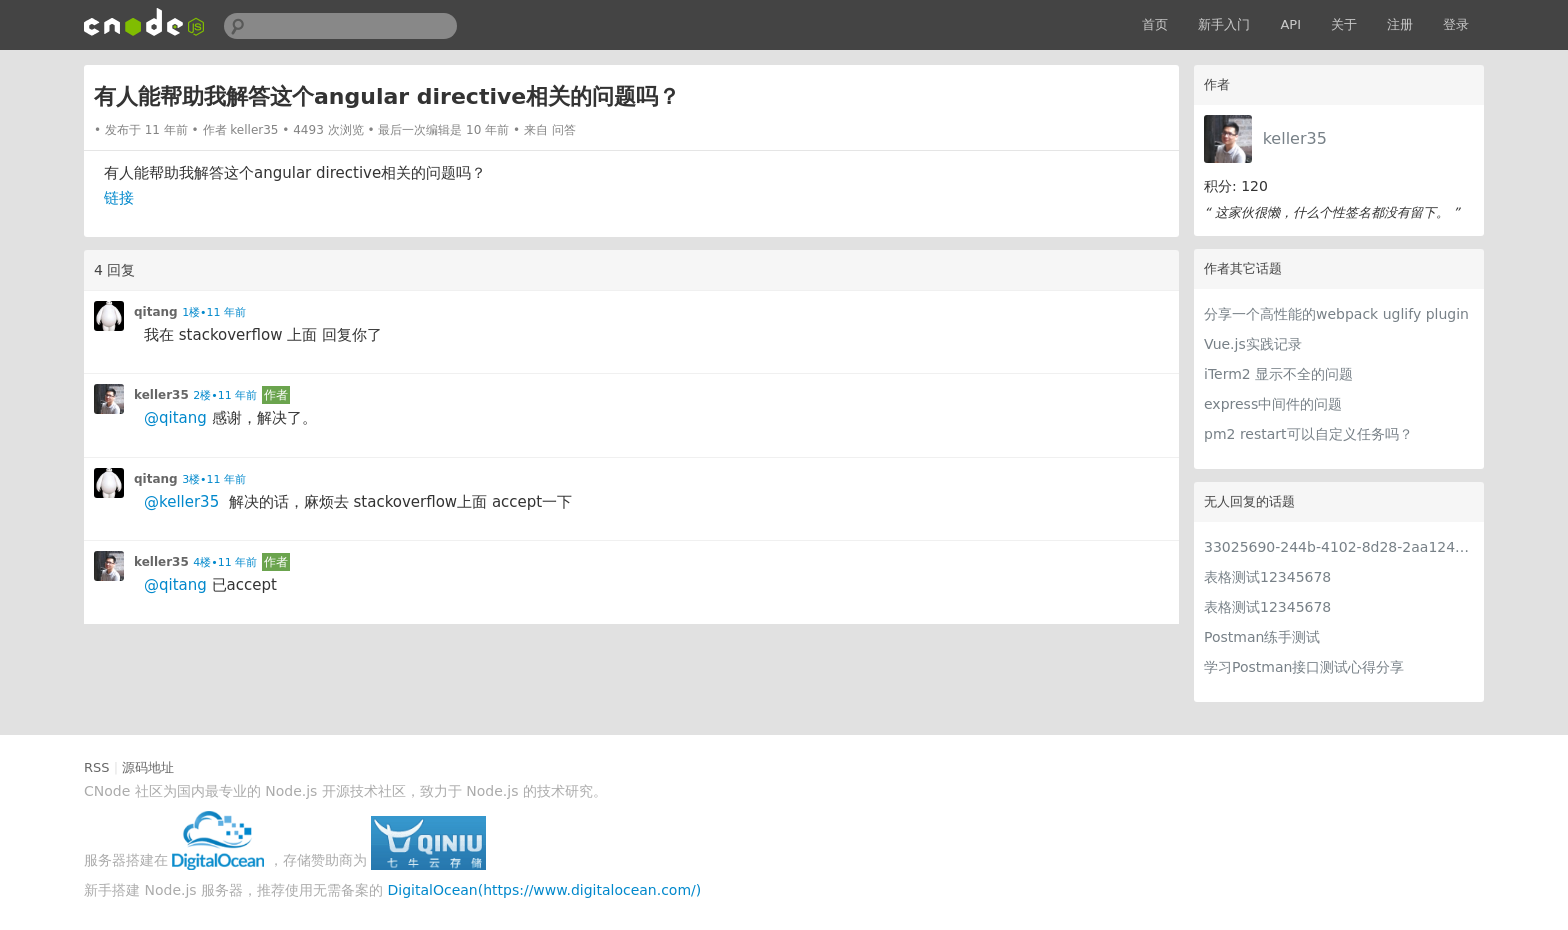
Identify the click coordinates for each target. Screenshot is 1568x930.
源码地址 (148, 767)
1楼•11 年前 (214, 312)
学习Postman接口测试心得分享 (1304, 667)
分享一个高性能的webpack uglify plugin (1336, 314)
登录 (1456, 24)
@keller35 (181, 502)
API (1290, 24)
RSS (97, 767)
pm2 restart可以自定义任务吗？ (1308, 434)
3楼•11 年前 (214, 479)
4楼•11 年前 (225, 562)
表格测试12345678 (1267, 577)
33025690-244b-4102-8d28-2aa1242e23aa (1339, 547)
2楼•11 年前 (225, 395)
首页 (1155, 24)
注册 (1400, 24)
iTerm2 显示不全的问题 (1278, 374)
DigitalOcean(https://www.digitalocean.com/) (545, 890)
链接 (119, 198)
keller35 (1295, 138)
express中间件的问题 (1273, 404)
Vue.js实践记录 (1253, 344)
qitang (156, 312)
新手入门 (1224, 24)
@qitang (175, 418)
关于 (1344, 24)
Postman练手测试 (1262, 637)
